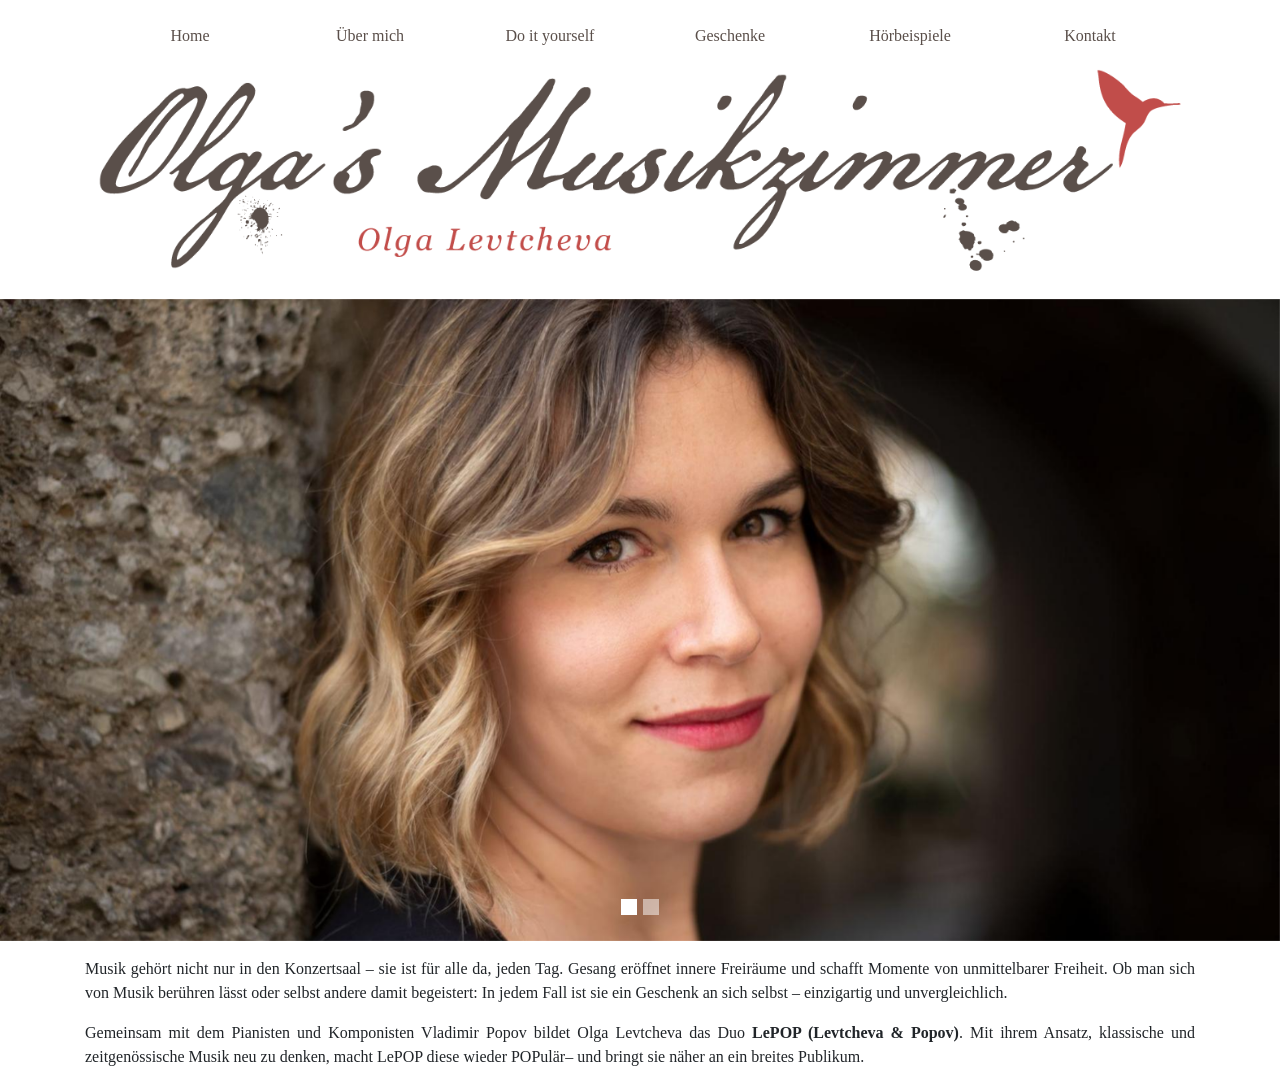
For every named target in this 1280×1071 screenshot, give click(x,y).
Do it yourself (550, 35)
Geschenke (730, 35)
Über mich (370, 35)
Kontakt (1090, 35)
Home (189, 35)
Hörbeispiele (910, 35)
